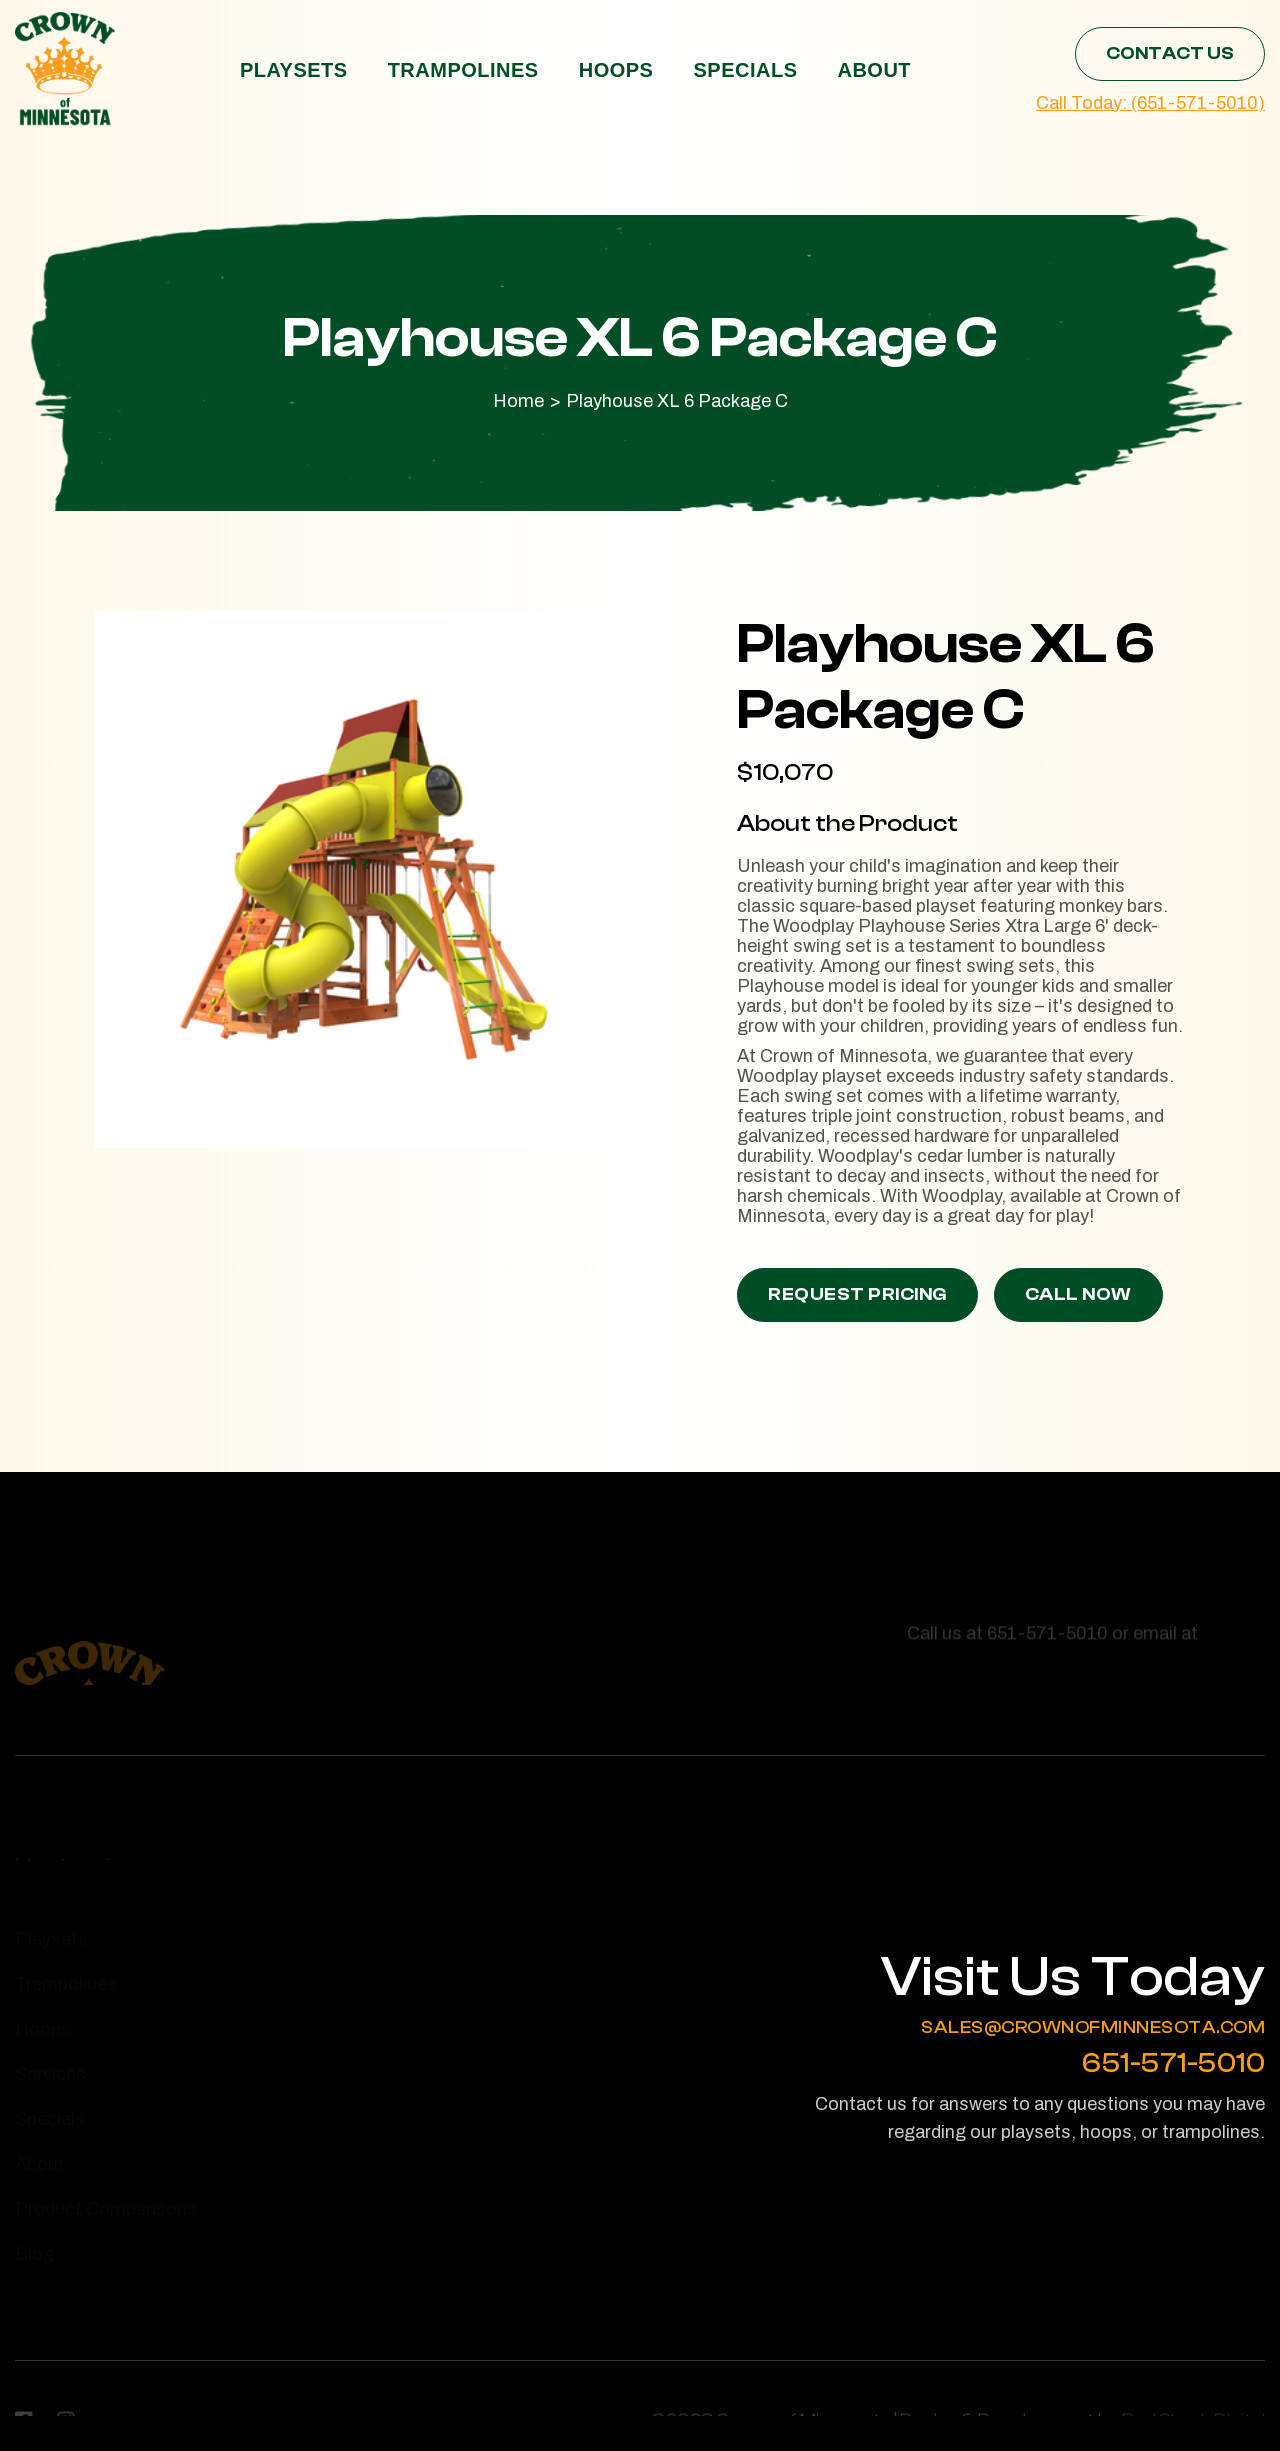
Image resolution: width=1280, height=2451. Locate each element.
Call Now (1078, 1294)
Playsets (294, 70)
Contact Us (1170, 53)
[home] (65, 69)
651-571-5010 (1173, 2064)
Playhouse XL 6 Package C (677, 401)
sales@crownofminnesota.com (1093, 2028)
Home (518, 401)
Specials (745, 70)
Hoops (616, 70)
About (874, 70)
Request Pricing (857, 1294)
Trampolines (463, 70)
